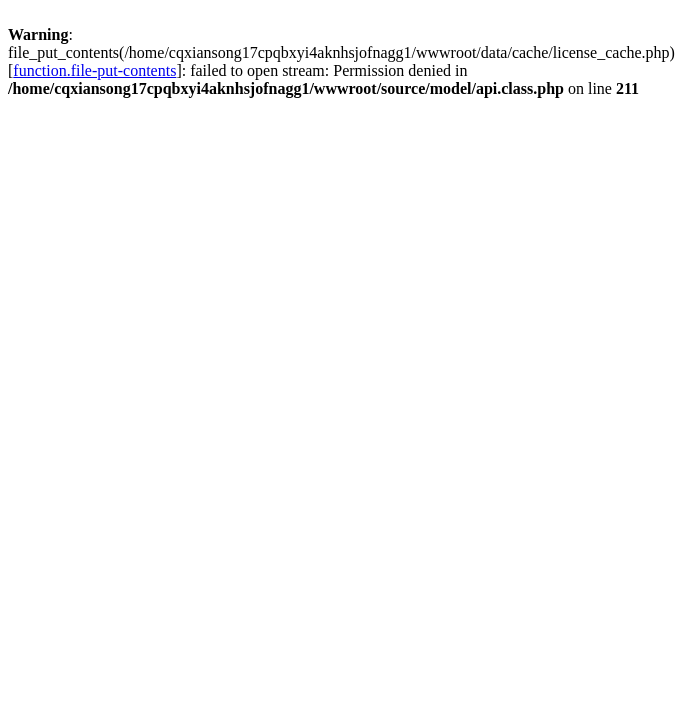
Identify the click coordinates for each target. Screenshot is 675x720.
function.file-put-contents (94, 70)
